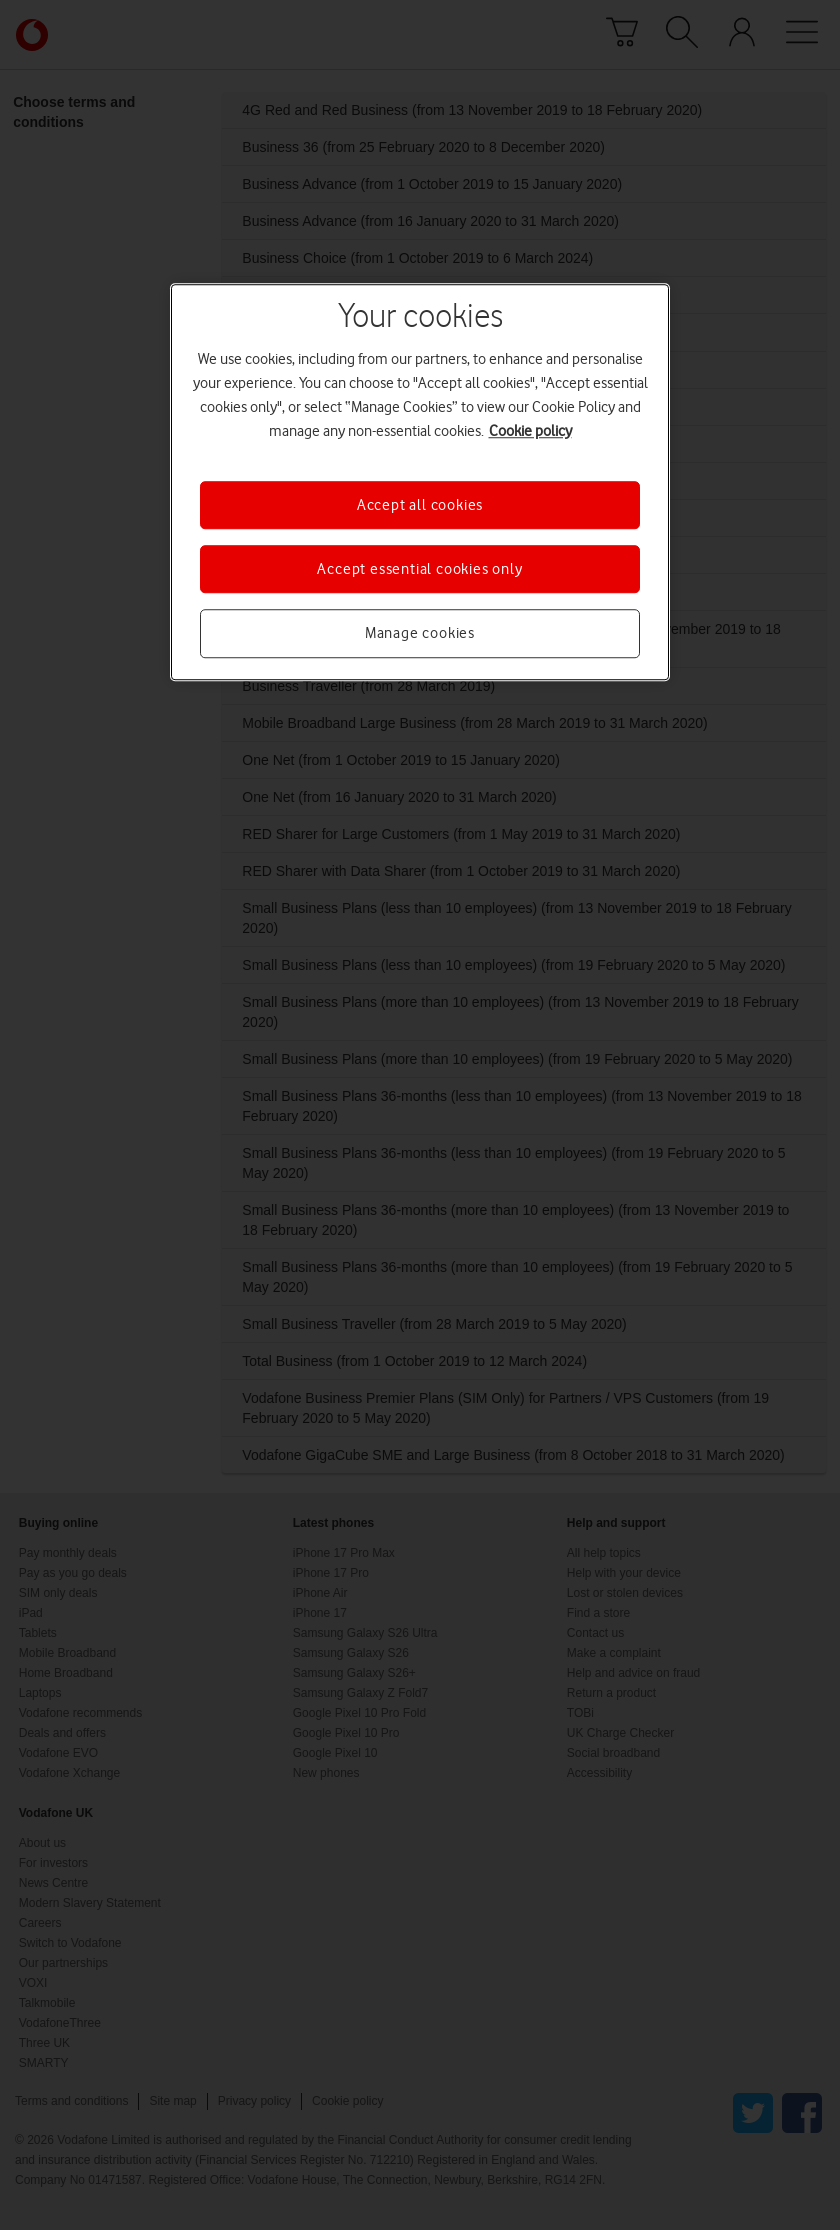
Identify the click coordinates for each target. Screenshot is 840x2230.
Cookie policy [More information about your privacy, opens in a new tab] (530, 431)
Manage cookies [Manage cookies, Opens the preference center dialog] (420, 634)
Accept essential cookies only (419, 569)
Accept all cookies (420, 505)
